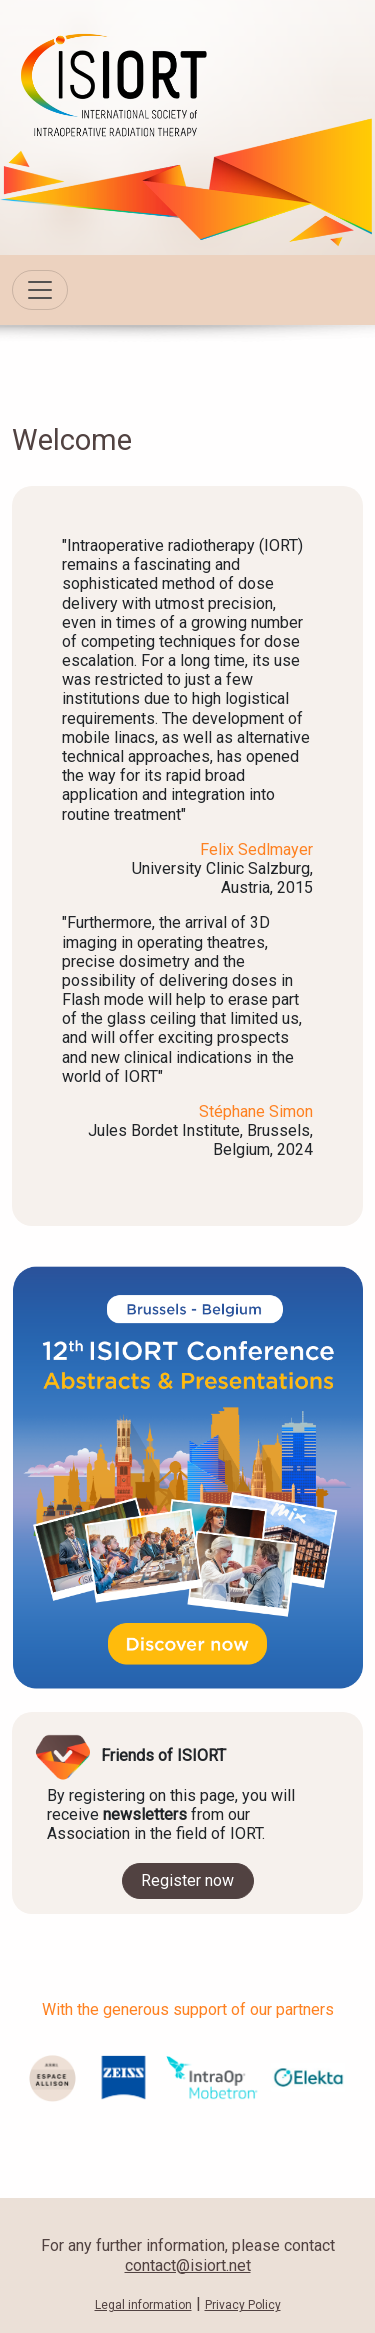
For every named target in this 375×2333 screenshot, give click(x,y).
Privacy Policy (243, 2305)
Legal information (143, 2305)
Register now (187, 1880)
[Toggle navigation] (40, 290)
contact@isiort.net (188, 2265)
